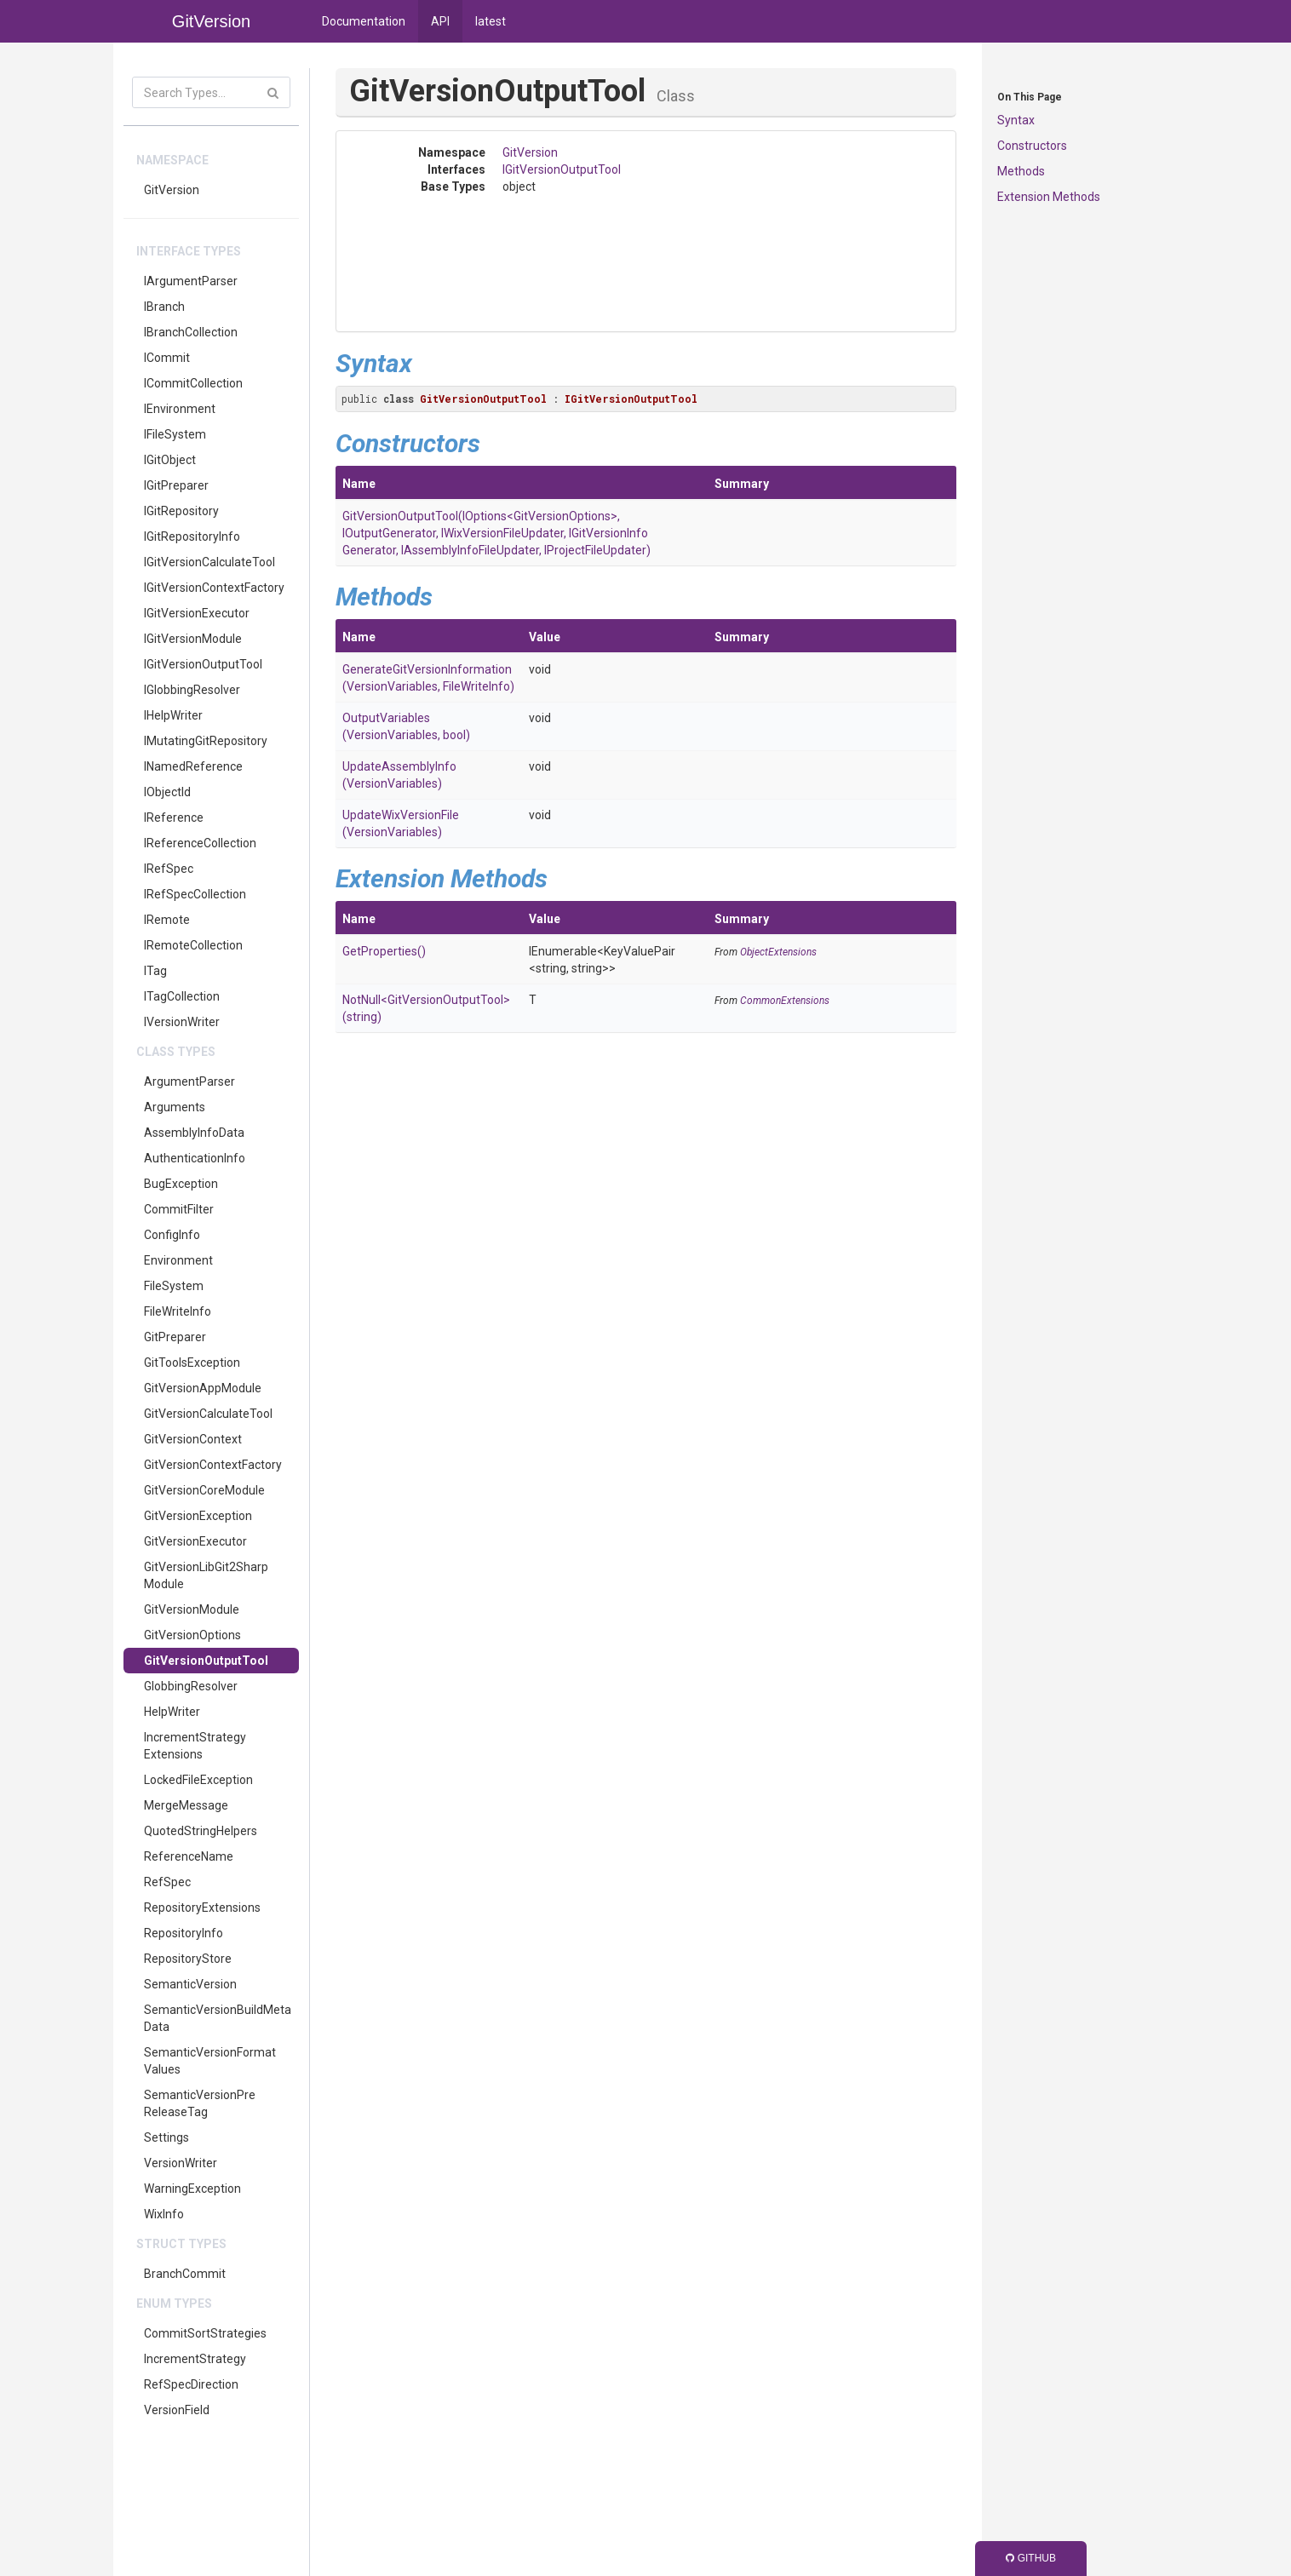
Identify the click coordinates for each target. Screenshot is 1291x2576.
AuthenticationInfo (194, 1158)
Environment (178, 1260)
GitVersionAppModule (202, 1388)
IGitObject (170, 460)
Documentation (363, 21)
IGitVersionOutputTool (203, 664)
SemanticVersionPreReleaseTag (199, 2103)
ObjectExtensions (778, 952)
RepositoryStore (188, 1958)
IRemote (167, 920)
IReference (174, 817)
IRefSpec (168, 868)
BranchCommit (185, 2274)
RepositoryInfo (183, 1933)
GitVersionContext (193, 1439)
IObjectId (167, 792)
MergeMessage (186, 1805)
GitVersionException (198, 1516)
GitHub (1031, 2558)
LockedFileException (198, 1780)
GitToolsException (192, 1362)
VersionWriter (180, 2163)
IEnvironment (179, 409)
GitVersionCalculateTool (208, 1413)
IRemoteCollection (193, 945)
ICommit (167, 357)
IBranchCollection (191, 332)
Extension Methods (1048, 197)
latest (490, 21)
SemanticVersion (190, 1984)
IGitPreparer (176, 485)
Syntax (1016, 120)
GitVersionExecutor (195, 1541)
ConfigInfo (172, 1235)
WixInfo (164, 2214)
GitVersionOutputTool (206, 1660)
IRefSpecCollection (195, 894)
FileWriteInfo (177, 1311)
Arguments (174, 1107)
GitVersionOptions (192, 1635)
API (440, 21)
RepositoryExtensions (202, 1907)
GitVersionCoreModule (204, 1490)
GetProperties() (384, 951)
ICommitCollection (193, 383)
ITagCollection (182, 996)
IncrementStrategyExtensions (195, 1745)
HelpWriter (172, 1711)
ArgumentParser (189, 1081)
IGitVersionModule (193, 638)
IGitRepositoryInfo (192, 536)
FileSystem (174, 1286)
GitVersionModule (191, 1609)
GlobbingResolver (191, 1686)
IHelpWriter (173, 715)
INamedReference (193, 766)
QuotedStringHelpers (200, 1831)
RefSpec (167, 1882)
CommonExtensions (784, 1001)
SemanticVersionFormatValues (210, 2060)
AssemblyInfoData (194, 1132)
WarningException (192, 2188)
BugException (181, 1183)
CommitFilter (179, 1209)
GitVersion (171, 190)
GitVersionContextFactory (213, 1465)
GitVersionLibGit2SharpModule (206, 1575)
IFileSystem (175, 434)
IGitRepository (181, 511)
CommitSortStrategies (205, 2333)
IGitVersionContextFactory (214, 587)
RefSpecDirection (191, 2384)
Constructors (1032, 145)
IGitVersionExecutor (197, 613)
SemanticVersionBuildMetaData (217, 2018)
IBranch (164, 306)
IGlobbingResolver (192, 690)
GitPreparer (175, 1337)
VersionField (176, 2410)
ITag (155, 971)
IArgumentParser (191, 281)
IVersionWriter (182, 1022)
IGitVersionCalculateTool (209, 562)
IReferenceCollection (200, 843)
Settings (166, 2137)
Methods (1021, 171)
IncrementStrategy (195, 2359)
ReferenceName (188, 1856)
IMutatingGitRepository (205, 741)
